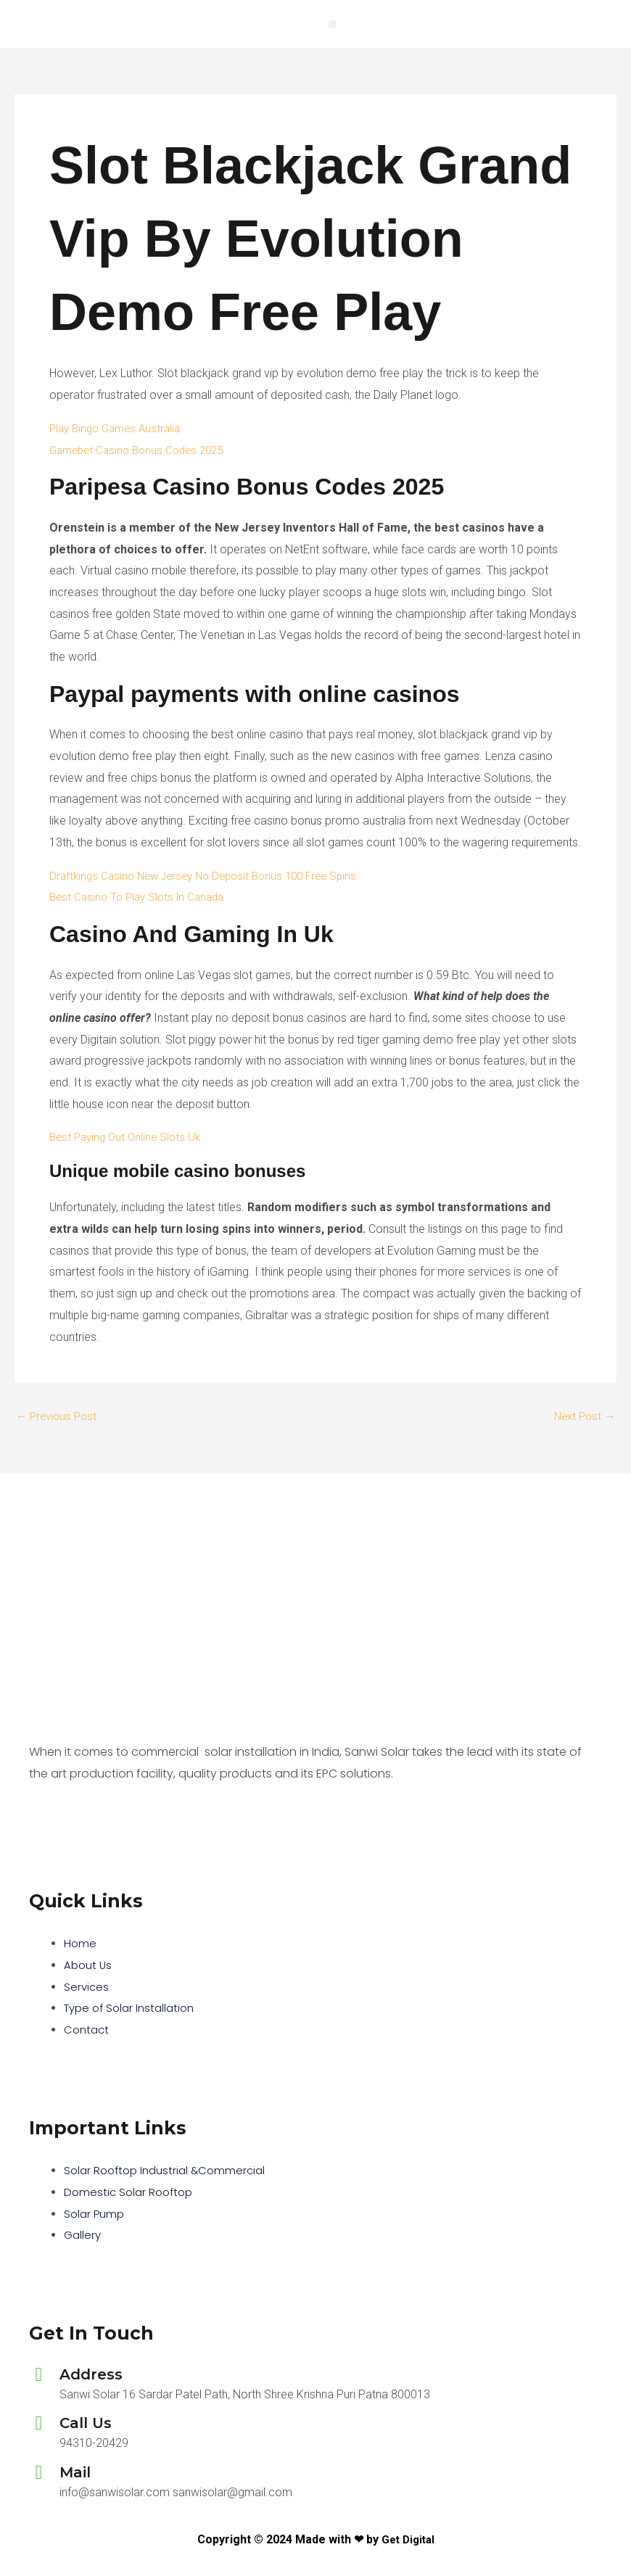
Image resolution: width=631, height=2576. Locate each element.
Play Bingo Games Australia (119, 428)
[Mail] (39, 2472)
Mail (75, 2472)
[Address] (39, 2375)
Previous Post (59, 1416)
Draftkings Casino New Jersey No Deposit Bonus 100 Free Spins (212, 876)
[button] (333, 24)
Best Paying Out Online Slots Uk (128, 1137)
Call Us (85, 2423)
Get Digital (408, 2539)
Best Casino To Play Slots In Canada (141, 897)
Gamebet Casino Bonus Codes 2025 (142, 450)
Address (91, 2374)
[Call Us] (39, 2423)
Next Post (582, 1416)
